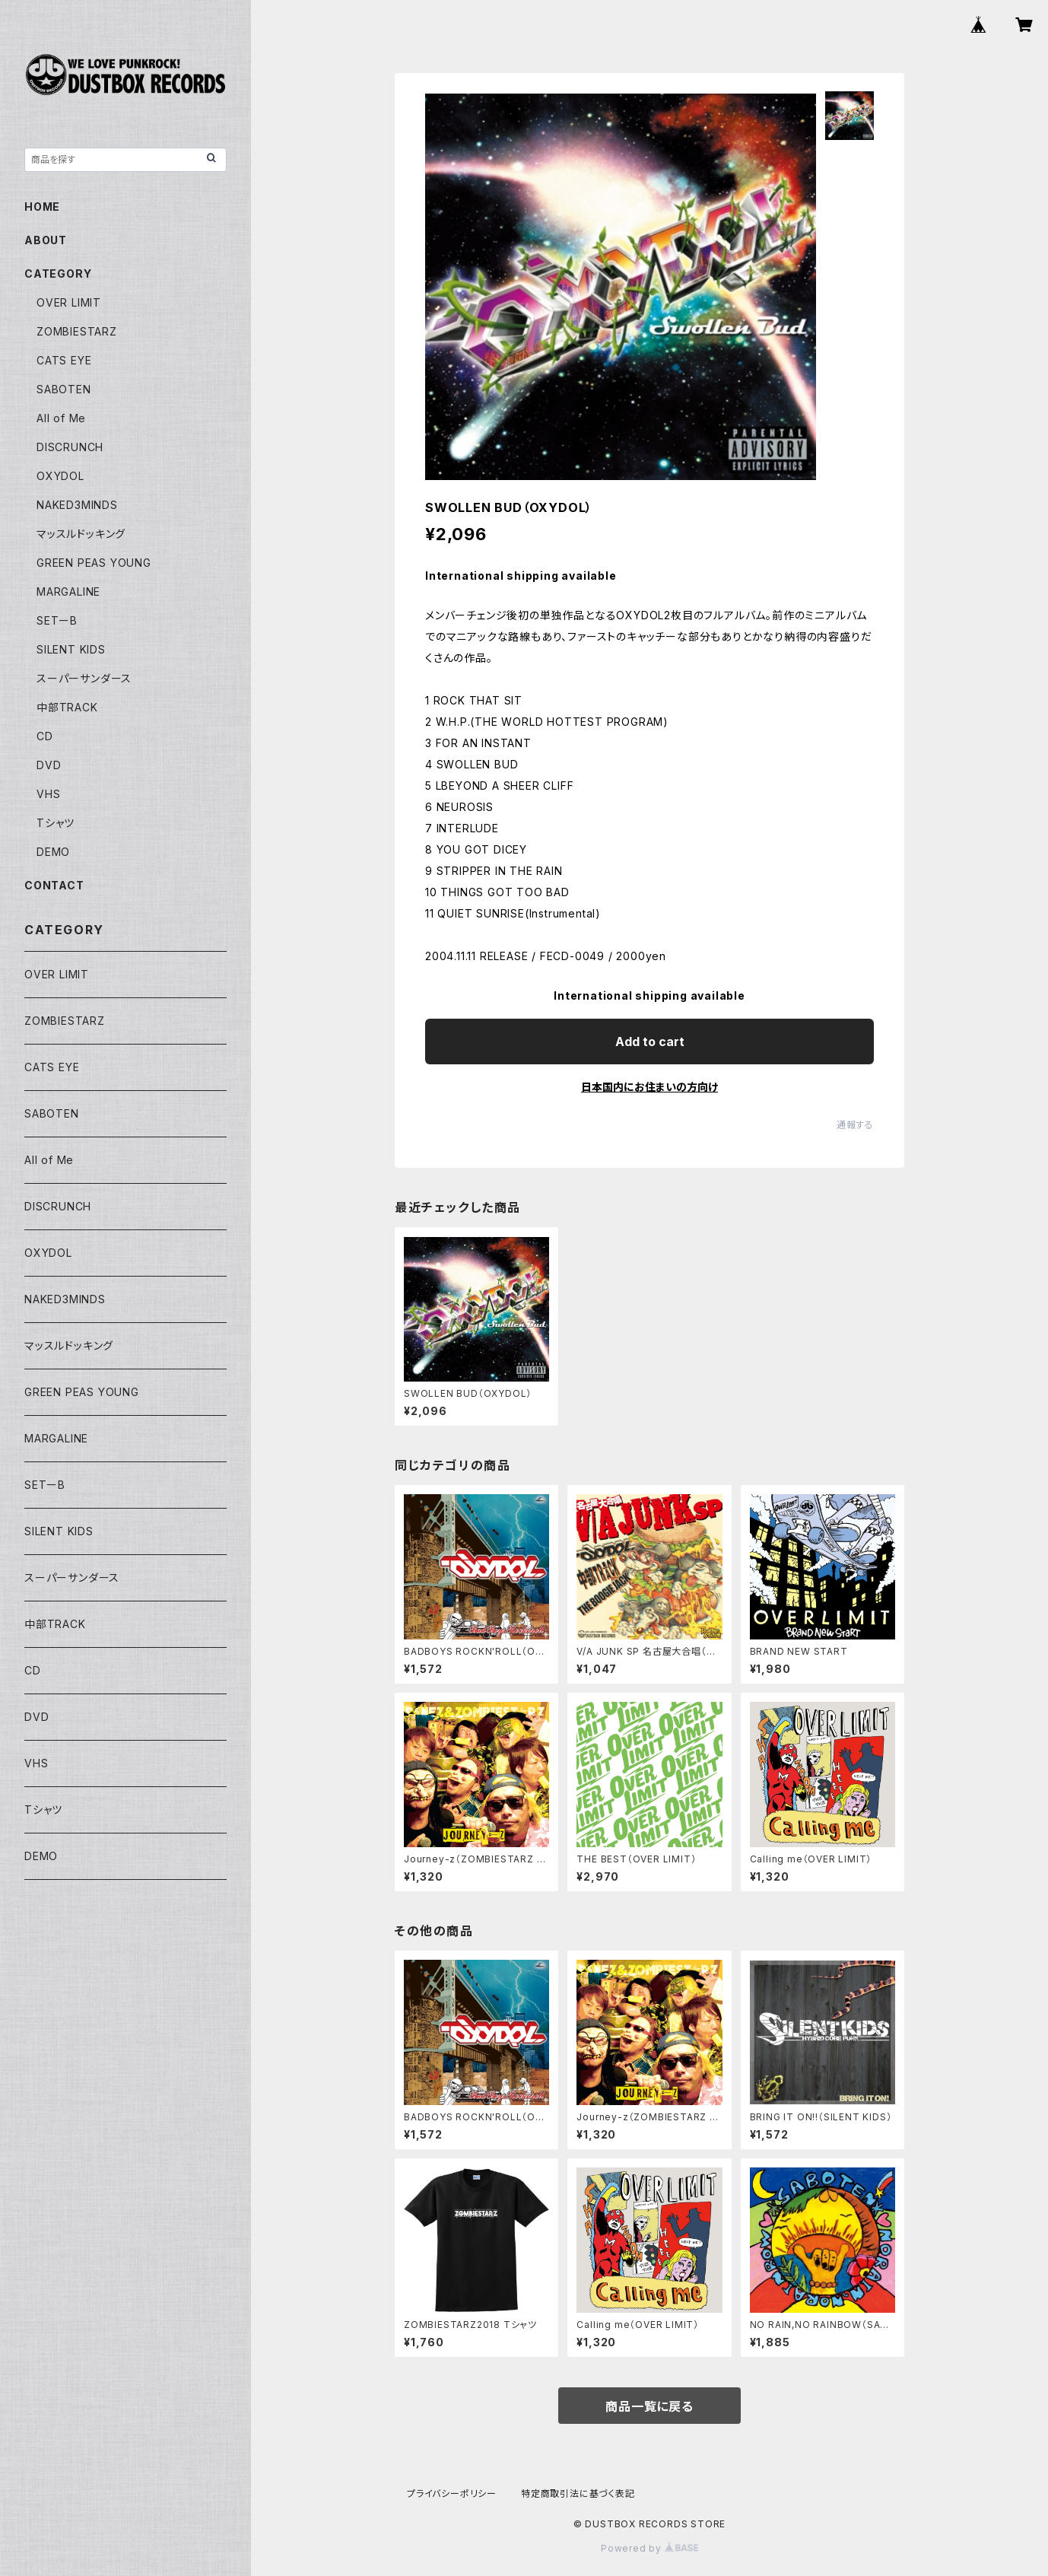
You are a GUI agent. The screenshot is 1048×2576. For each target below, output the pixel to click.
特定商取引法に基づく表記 (578, 2493)
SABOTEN (64, 389)
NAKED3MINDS (77, 504)
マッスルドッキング (81, 533)
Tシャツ (56, 822)
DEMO (53, 851)
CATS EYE (64, 360)
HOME (42, 206)
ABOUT (45, 240)
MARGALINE (68, 591)
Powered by (649, 2548)
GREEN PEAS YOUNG (94, 562)
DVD (49, 764)
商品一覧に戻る (649, 2406)
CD (45, 736)
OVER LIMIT (69, 302)
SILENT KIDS (71, 649)
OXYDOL (60, 475)
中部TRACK (67, 707)
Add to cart (649, 1041)
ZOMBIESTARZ (77, 331)
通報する (855, 1125)
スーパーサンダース (84, 678)
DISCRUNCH (70, 446)
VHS (48, 793)
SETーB (57, 620)
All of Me (61, 418)
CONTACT (54, 885)
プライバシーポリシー (452, 2493)
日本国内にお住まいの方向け (649, 1086)
